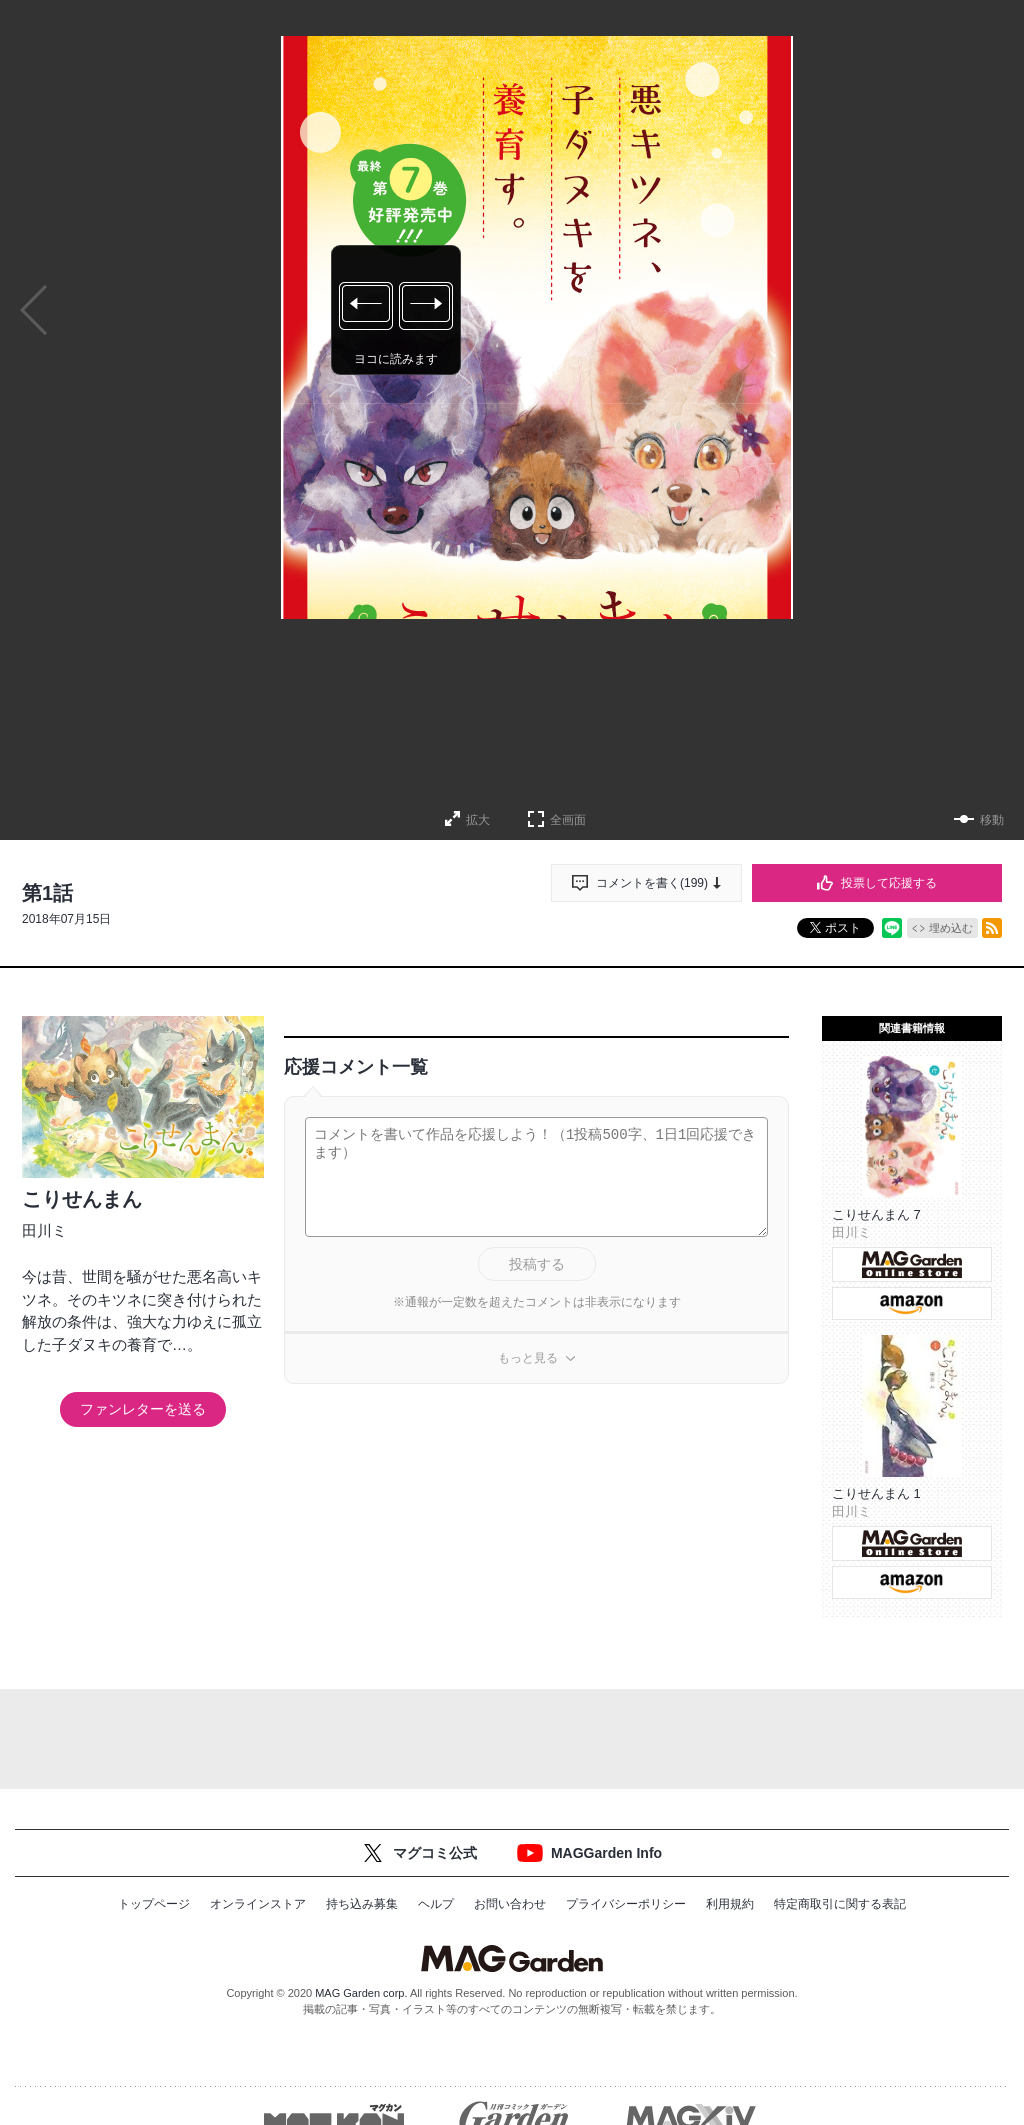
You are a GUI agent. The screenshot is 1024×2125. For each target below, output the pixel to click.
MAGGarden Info (606, 1853)
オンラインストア (258, 1904)
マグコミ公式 (435, 1853)
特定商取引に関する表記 (840, 1904)
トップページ (154, 1904)
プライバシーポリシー (626, 1904)
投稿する (537, 1264)
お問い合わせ (510, 1904)
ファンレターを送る (143, 1409)
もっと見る (528, 1358)
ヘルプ (436, 1904)
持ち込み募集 (362, 1904)
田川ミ (44, 1230)
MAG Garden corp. (361, 1993)
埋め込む (951, 928)
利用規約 (730, 1904)
